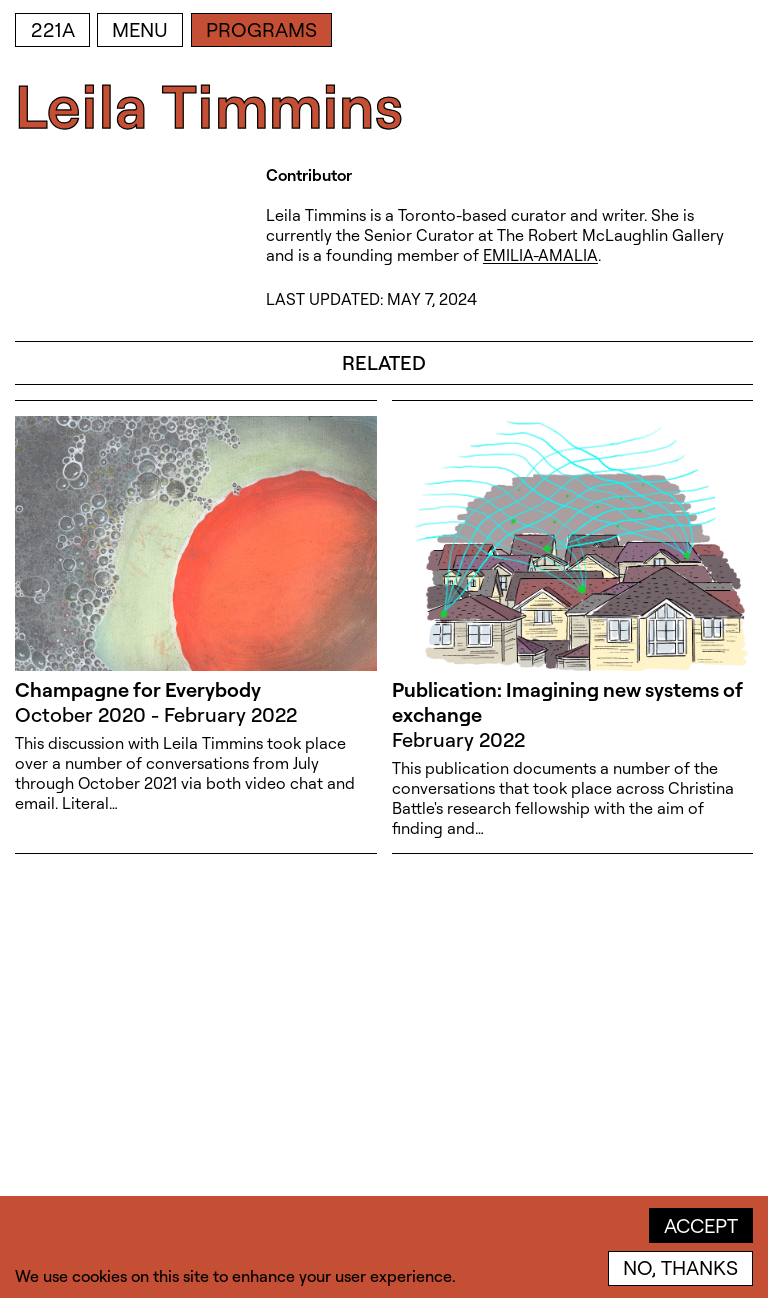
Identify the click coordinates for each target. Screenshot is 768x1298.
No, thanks (680, 1267)
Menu (140, 29)
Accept (701, 1225)
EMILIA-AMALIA (540, 255)
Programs (261, 29)
